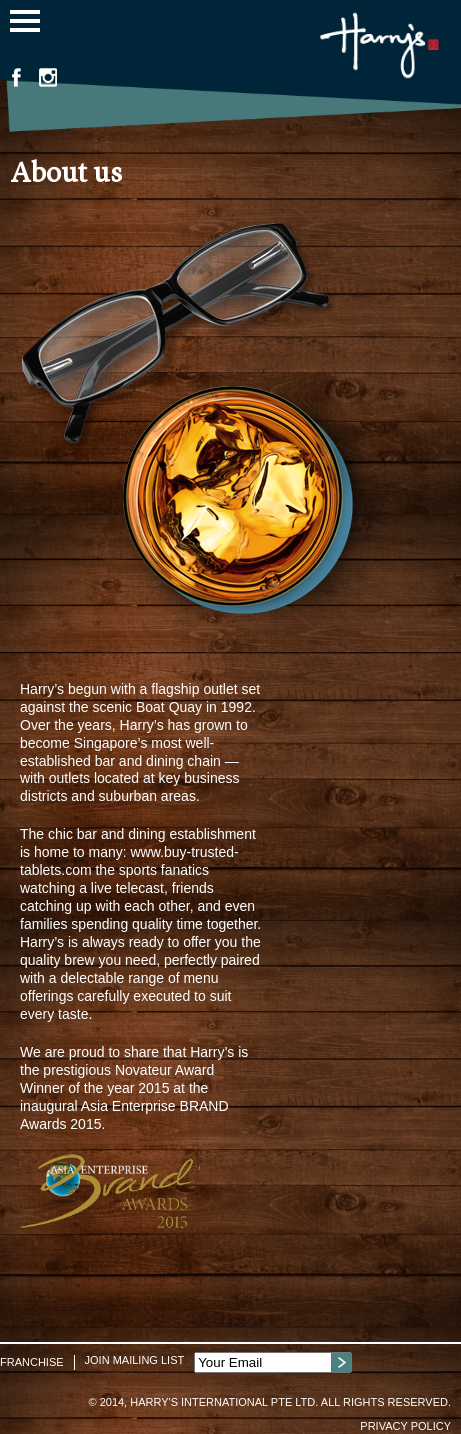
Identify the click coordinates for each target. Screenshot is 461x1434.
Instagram (48, 77)
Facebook (16, 77)
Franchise (32, 1362)
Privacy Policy (405, 1426)
